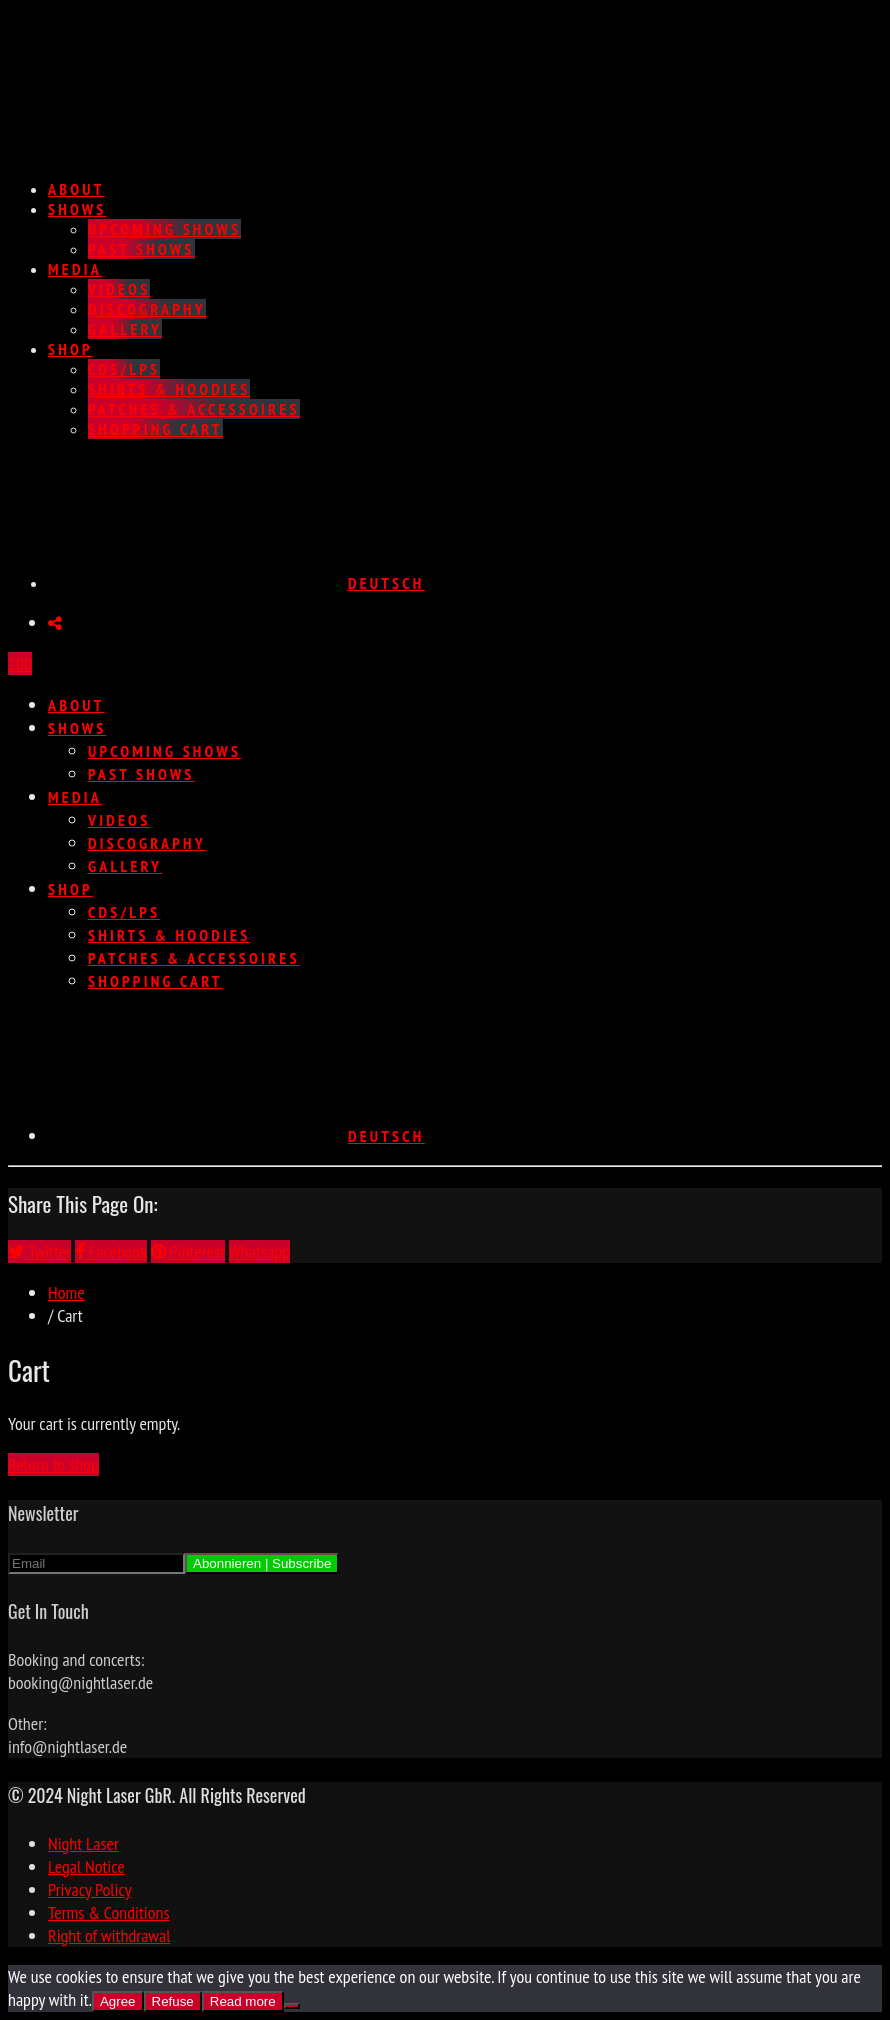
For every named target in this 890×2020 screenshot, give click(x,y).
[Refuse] (292, 2006)
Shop (70, 349)
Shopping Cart (155, 429)
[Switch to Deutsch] (236, 583)
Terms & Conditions (109, 1912)
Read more (243, 2001)
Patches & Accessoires (194, 409)
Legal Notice (86, 1866)
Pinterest (188, 1251)
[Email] (96, 1563)
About (76, 189)
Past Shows (141, 249)
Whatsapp (259, 1251)
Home (66, 1292)
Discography (147, 309)
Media (75, 269)
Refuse (173, 2001)
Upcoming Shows (164, 229)
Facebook (111, 1251)
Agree (118, 2001)
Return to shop (53, 1464)
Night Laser (83, 1843)
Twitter (39, 1251)
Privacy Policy (89, 1889)
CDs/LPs (124, 369)
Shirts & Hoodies (169, 389)
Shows (77, 209)
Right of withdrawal (109, 1935)
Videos (119, 289)
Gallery (125, 329)
